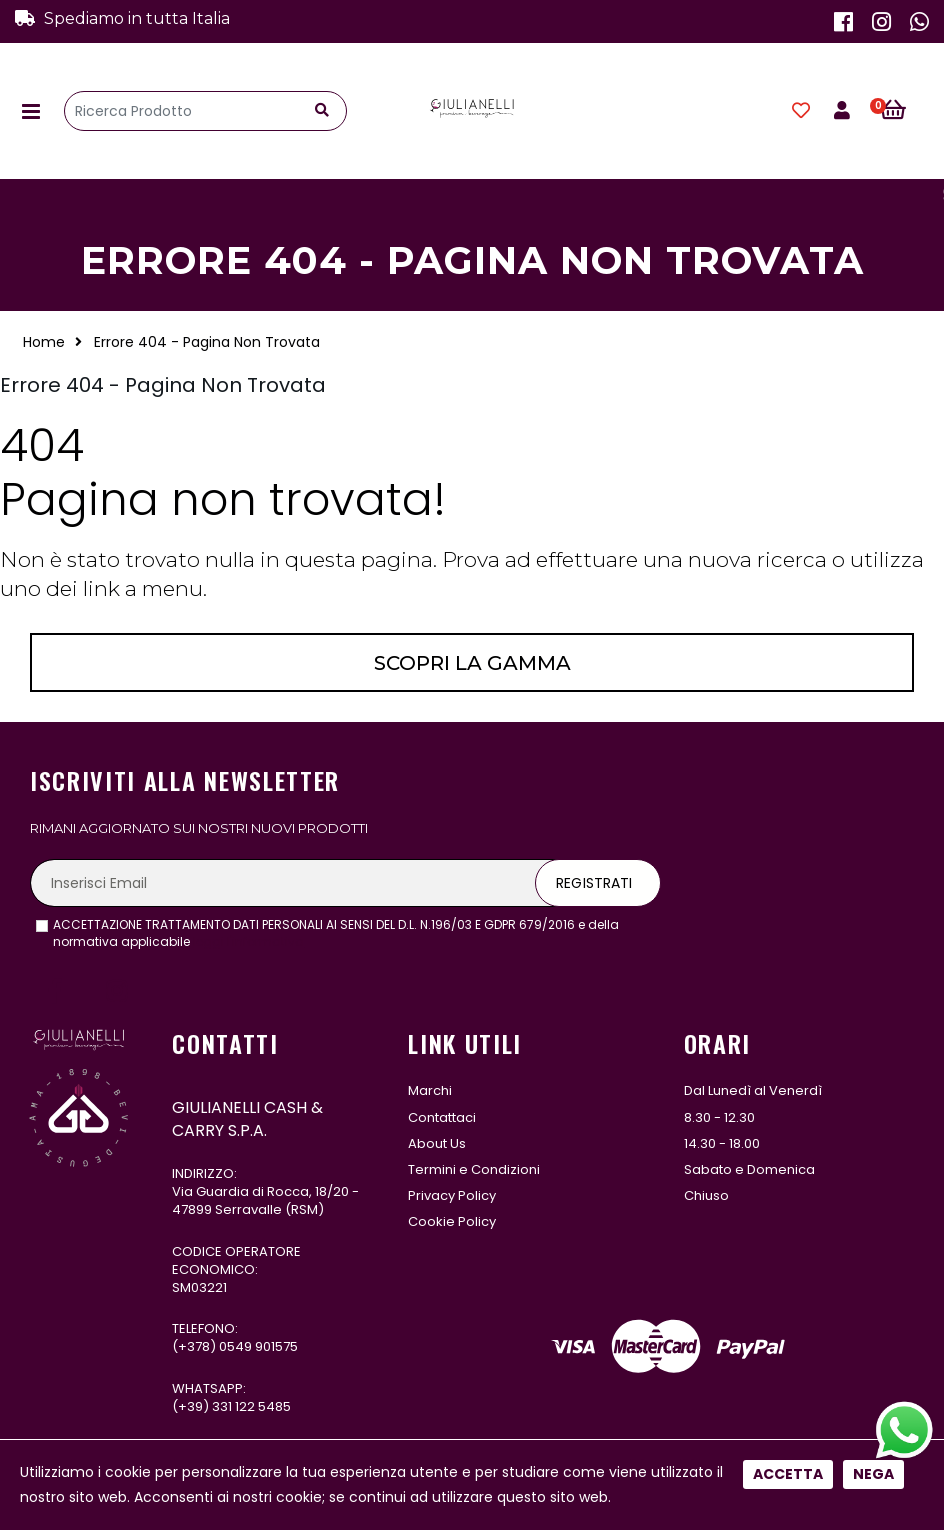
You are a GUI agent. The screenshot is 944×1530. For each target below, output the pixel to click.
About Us (437, 1143)
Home (44, 342)
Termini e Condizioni (474, 1169)
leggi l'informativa (248, 941)
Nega (873, 666)
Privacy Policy (452, 1195)
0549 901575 (258, 1346)
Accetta (788, 666)
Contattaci (442, 1117)
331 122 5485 (251, 1406)
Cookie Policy (452, 1221)
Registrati (594, 883)
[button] (904, 111)
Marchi (430, 1090)
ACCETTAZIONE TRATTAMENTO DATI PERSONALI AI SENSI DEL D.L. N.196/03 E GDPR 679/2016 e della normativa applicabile (336, 933)
